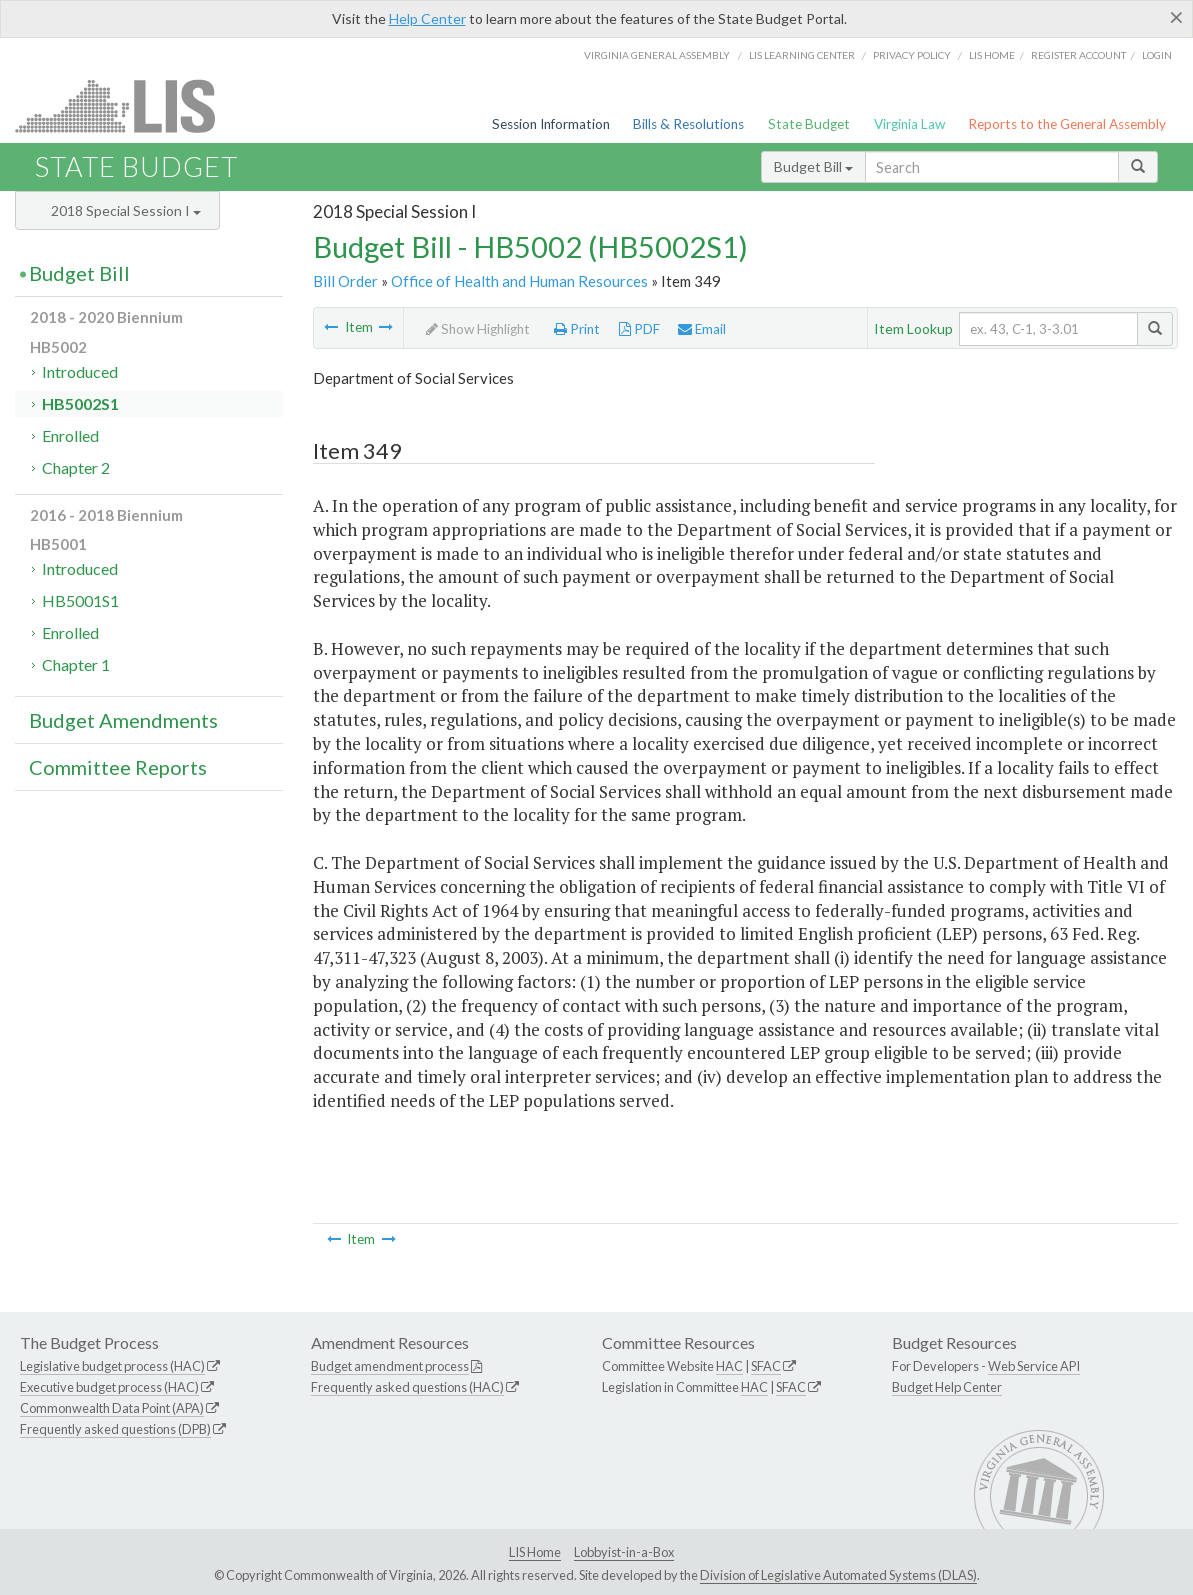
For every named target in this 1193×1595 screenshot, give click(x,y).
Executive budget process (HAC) (109, 1387)
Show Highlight (478, 329)
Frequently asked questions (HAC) (407, 1387)
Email (702, 329)
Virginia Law (909, 124)
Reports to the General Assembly (1067, 124)
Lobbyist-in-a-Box (624, 1552)
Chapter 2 (76, 467)
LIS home (992, 55)
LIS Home (535, 1552)
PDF (639, 329)
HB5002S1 (80, 403)
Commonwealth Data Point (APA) (112, 1408)
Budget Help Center (947, 1387)
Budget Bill (813, 166)
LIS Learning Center (802, 55)
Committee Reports (118, 767)
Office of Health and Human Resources (519, 281)
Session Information (551, 124)
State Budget (809, 124)
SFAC (766, 1366)
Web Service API (1034, 1366)
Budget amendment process (390, 1366)
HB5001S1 (80, 600)
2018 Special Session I (126, 210)
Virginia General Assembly (657, 55)
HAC (729, 1366)
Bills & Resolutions (688, 124)
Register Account (1078, 55)
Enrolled (70, 435)
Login (1157, 55)
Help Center (427, 18)
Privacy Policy (912, 55)
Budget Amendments (123, 720)
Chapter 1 (76, 664)
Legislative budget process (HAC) (112, 1366)
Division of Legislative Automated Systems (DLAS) (838, 1575)
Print (577, 329)
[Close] (1176, 17)
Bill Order (345, 281)
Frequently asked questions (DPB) (115, 1429)
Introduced (80, 371)
